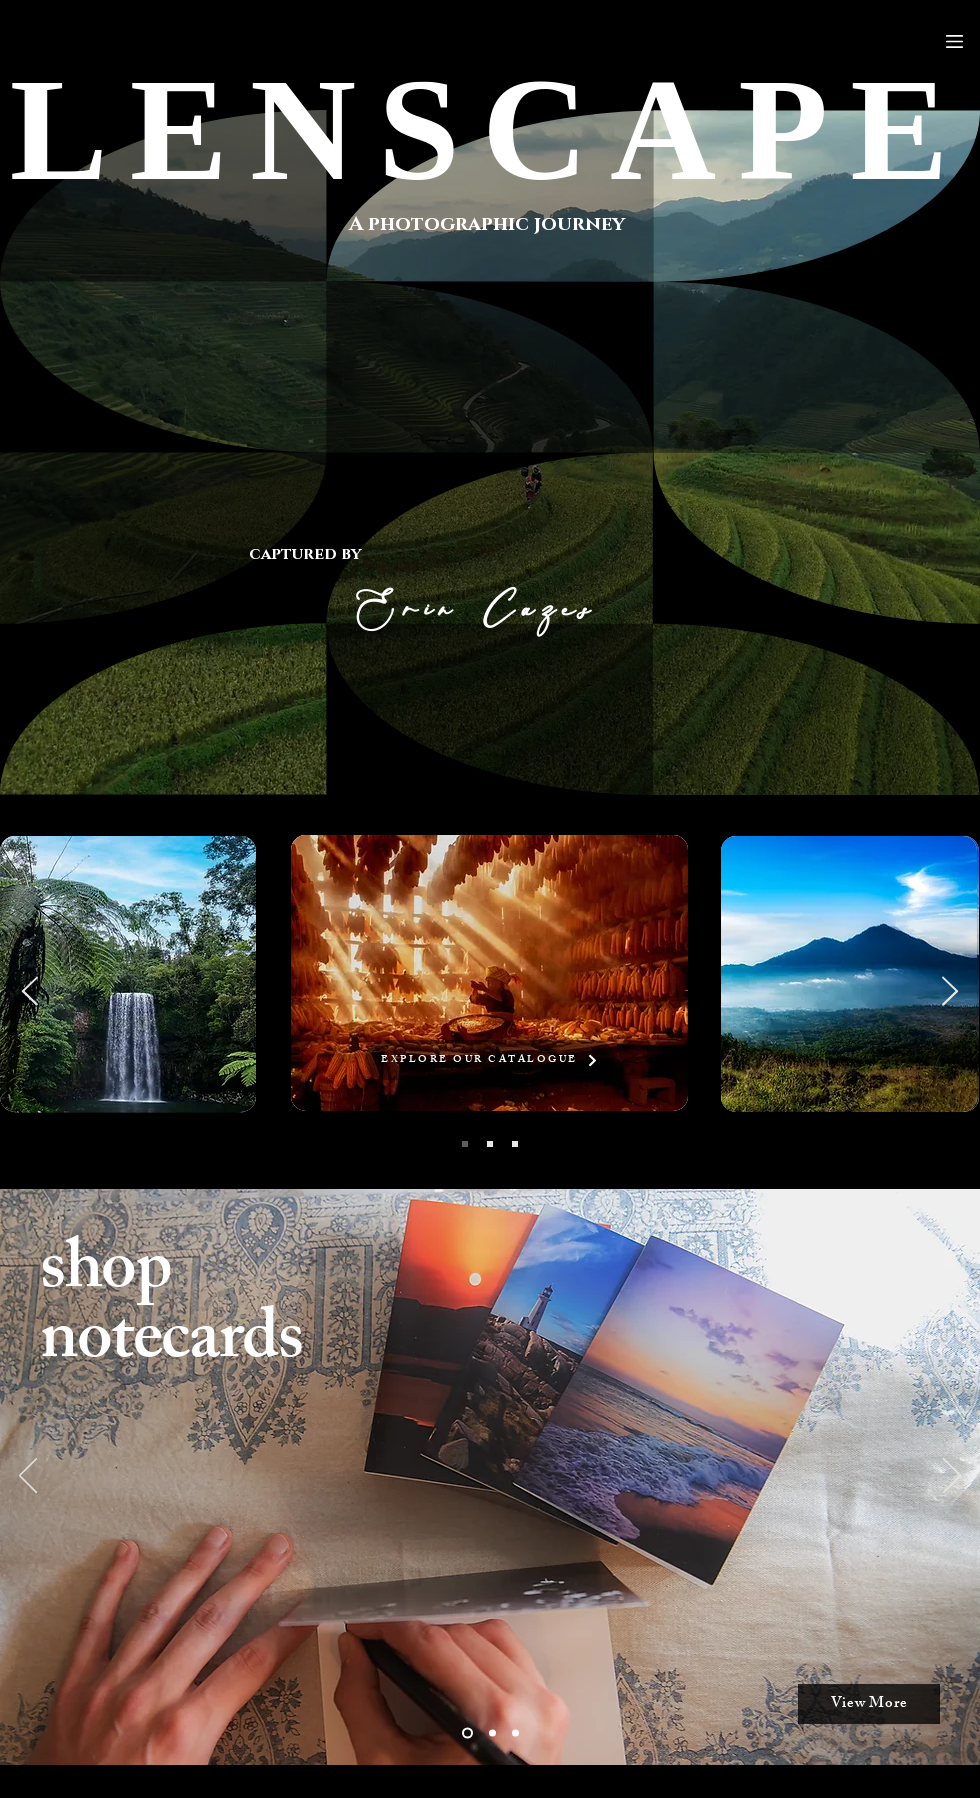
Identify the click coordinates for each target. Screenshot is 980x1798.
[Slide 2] (467, 1733)
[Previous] (28, 1477)
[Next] (952, 1477)
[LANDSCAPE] (490, 1144)
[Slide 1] (492, 1733)
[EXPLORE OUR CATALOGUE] (490, 1060)
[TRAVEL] (465, 1144)
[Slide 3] (515, 1733)
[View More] (869, 1704)
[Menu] (954, 41)
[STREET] (515, 1144)
